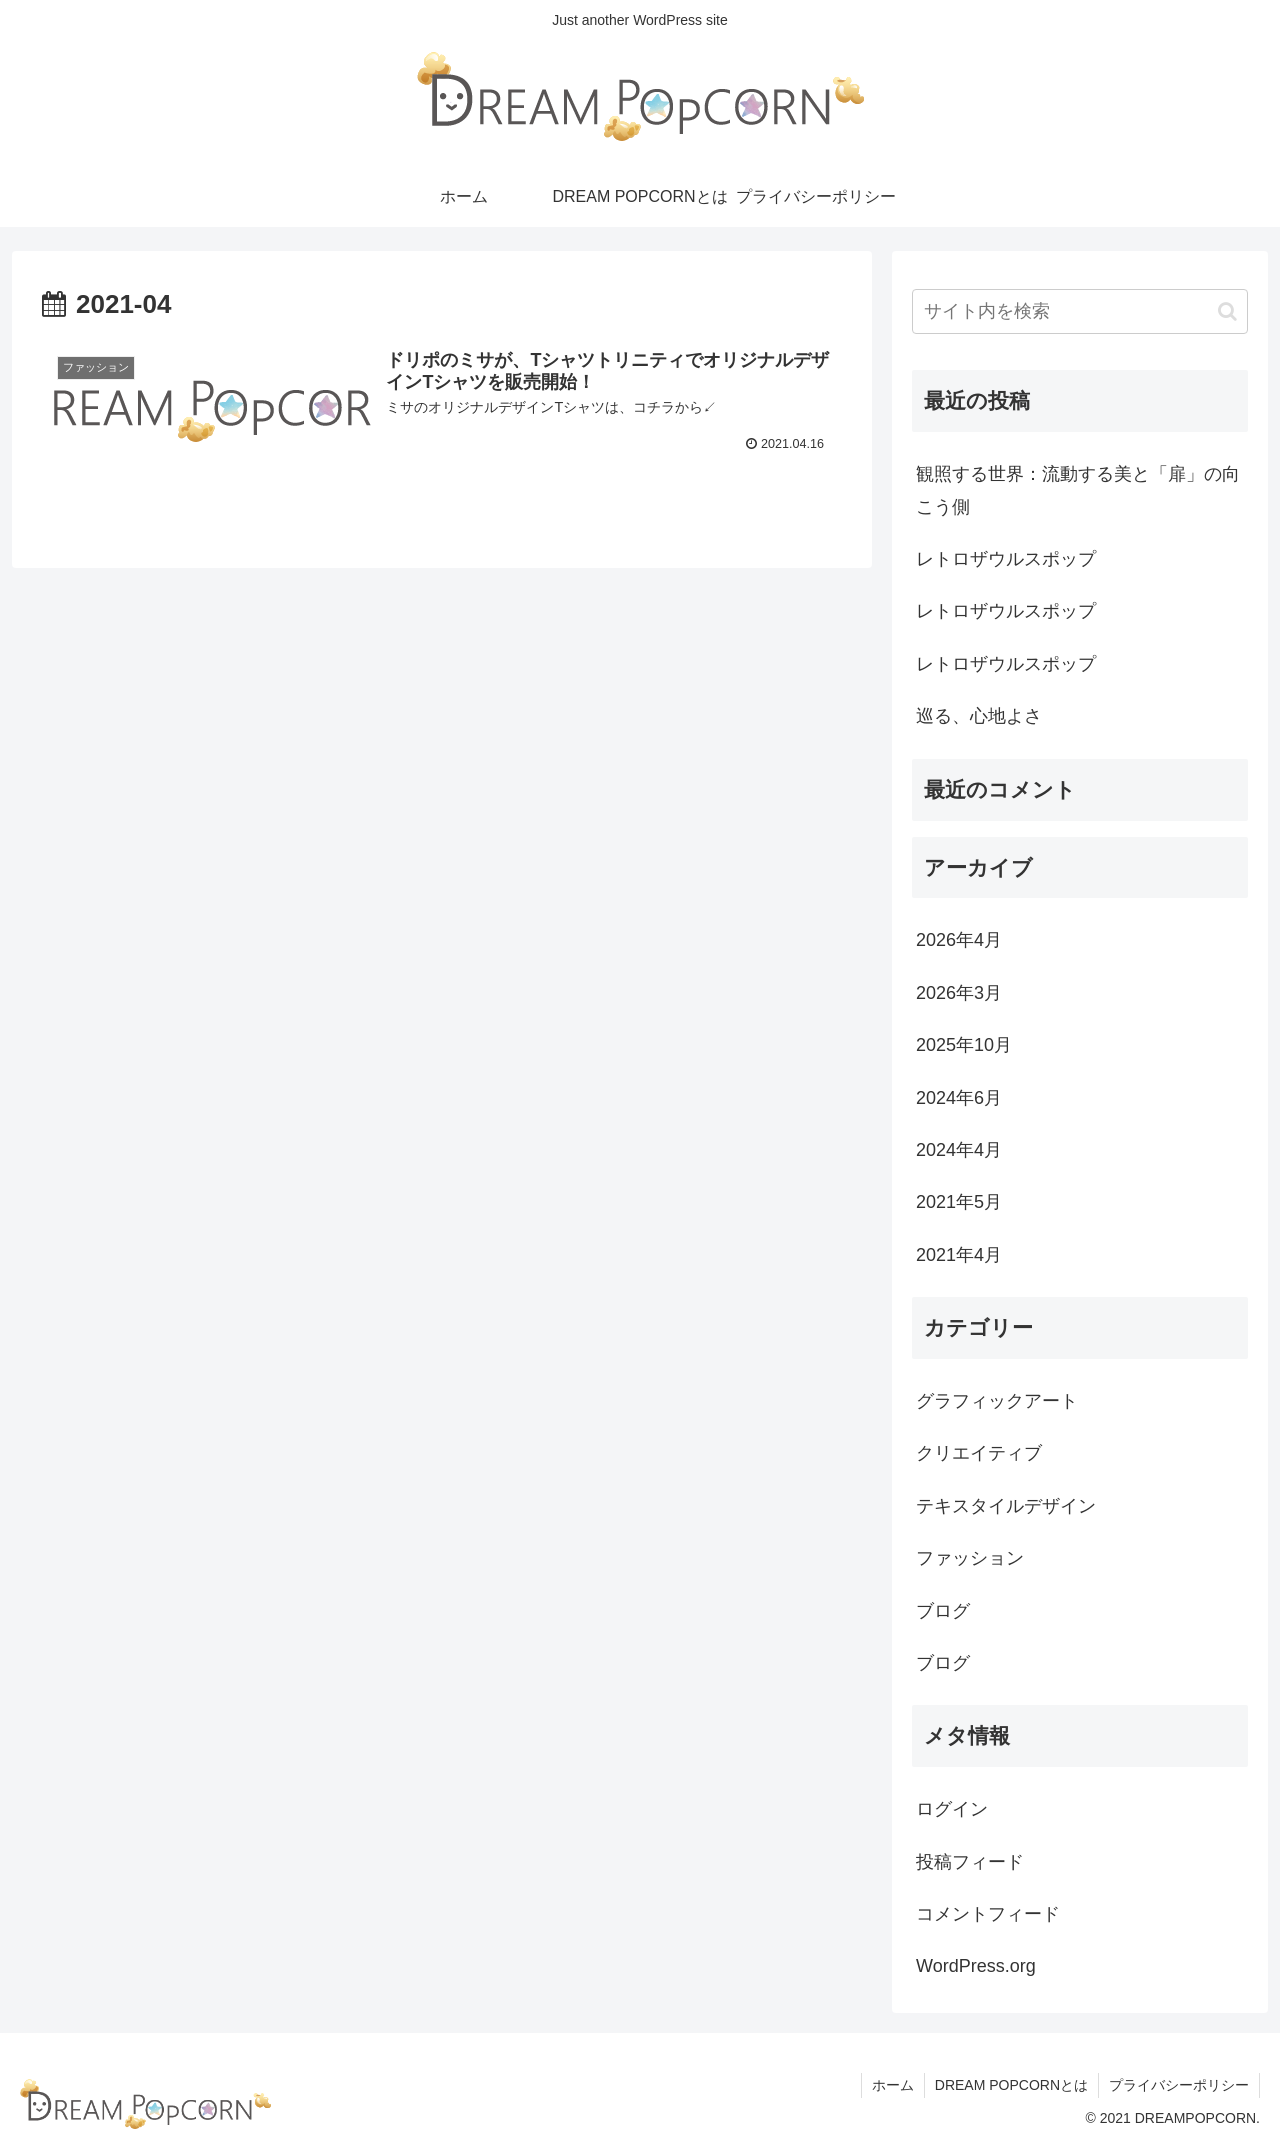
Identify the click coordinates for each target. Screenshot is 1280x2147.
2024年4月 (959, 1150)
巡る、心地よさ (979, 716)
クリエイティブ (979, 1453)
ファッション (970, 1558)
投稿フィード (970, 1862)
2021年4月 (959, 1255)
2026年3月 (959, 993)
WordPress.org (976, 1966)
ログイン (952, 1809)
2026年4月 (959, 940)
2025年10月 (964, 1045)
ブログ (943, 1611)
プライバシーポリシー (1179, 2085)
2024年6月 (959, 1098)
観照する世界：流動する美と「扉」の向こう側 (1078, 490)
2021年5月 (959, 1202)
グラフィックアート (997, 1401)
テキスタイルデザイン (1006, 1506)
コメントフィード (988, 1914)
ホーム (893, 2085)
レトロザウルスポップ (1006, 559)
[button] (1227, 311)
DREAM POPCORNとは (1011, 2085)
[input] (1080, 311)
